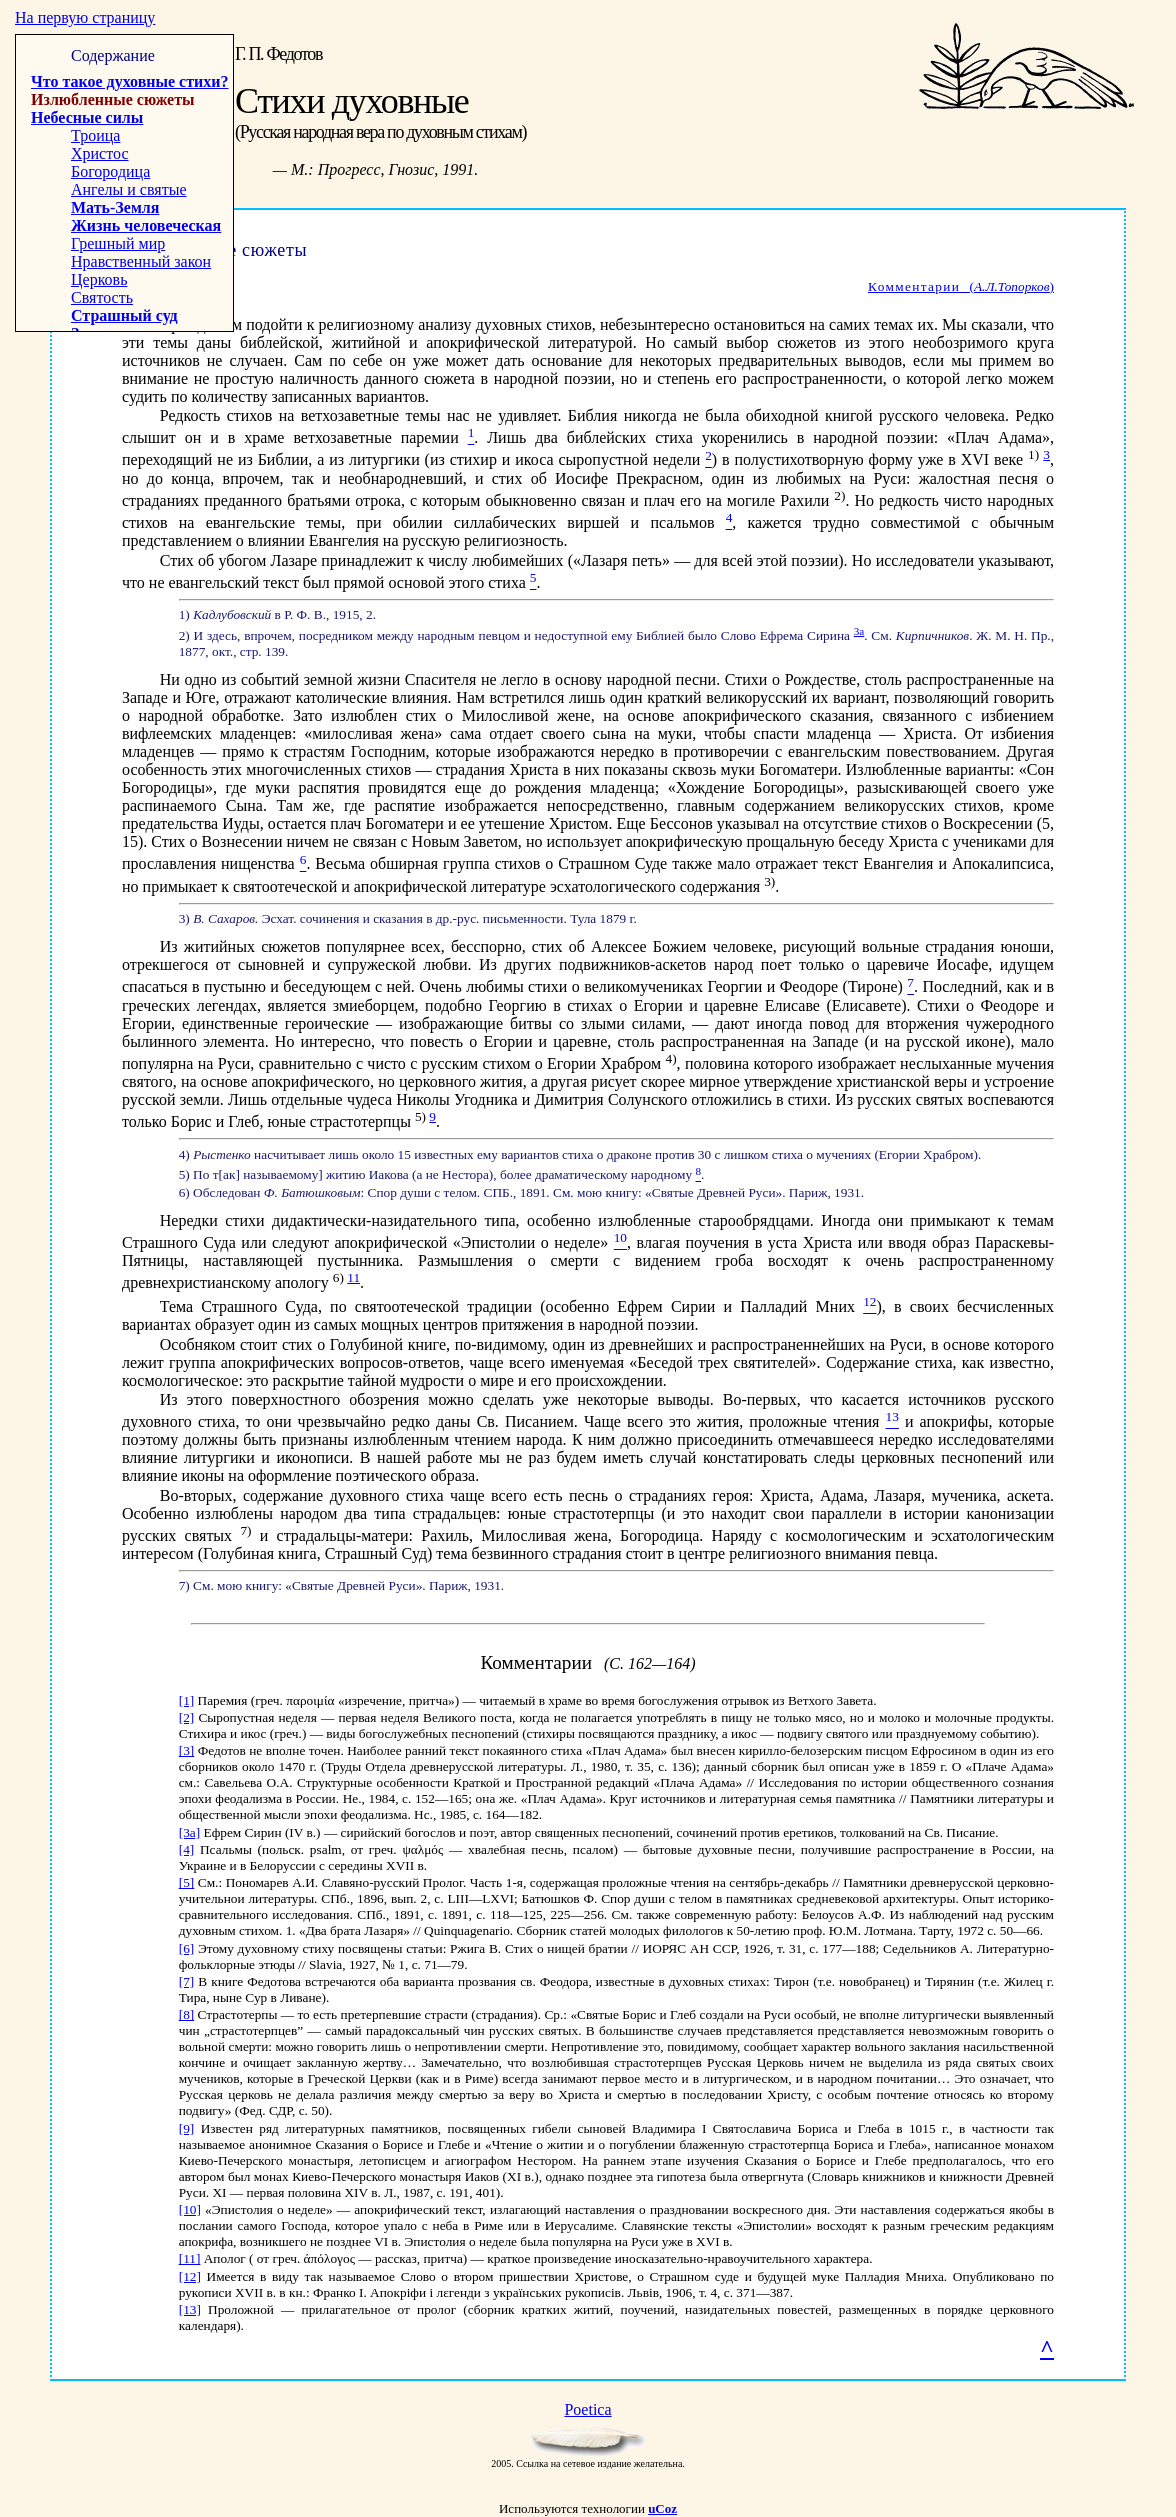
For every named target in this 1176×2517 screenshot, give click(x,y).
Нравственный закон (141, 261)
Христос (100, 153)
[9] (187, 2128)
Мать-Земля (115, 207)
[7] (187, 1981)
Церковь (99, 279)
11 (353, 1277)
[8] (187, 2014)
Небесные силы (87, 117)
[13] (190, 2309)
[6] (187, 1948)
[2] (187, 1717)
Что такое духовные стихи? (130, 81)
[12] (190, 2276)
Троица (95, 135)
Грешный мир (118, 243)
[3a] (189, 1832)
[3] (187, 1750)
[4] (187, 1849)
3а (859, 631)
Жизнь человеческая (146, 225)
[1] (187, 1700)
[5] (187, 1882)
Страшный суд (124, 315)
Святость (102, 297)
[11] (190, 2258)
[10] (190, 2209)
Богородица (110, 171)
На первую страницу (85, 17)
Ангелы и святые (129, 189)
